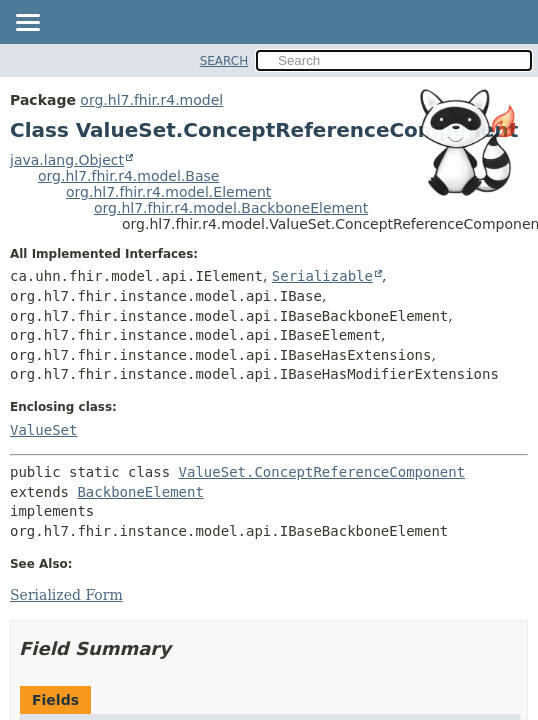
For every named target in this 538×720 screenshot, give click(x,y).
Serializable (322, 276)
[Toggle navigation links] (27, 24)
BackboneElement (140, 492)
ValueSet (43, 430)
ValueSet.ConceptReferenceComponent (322, 472)
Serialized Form (66, 595)
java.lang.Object (67, 160)
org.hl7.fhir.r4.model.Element (168, 192)
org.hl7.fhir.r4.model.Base (128, 176)
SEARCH (224, 61)
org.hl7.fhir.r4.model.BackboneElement (231, 208)
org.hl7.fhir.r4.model (151, 100)
